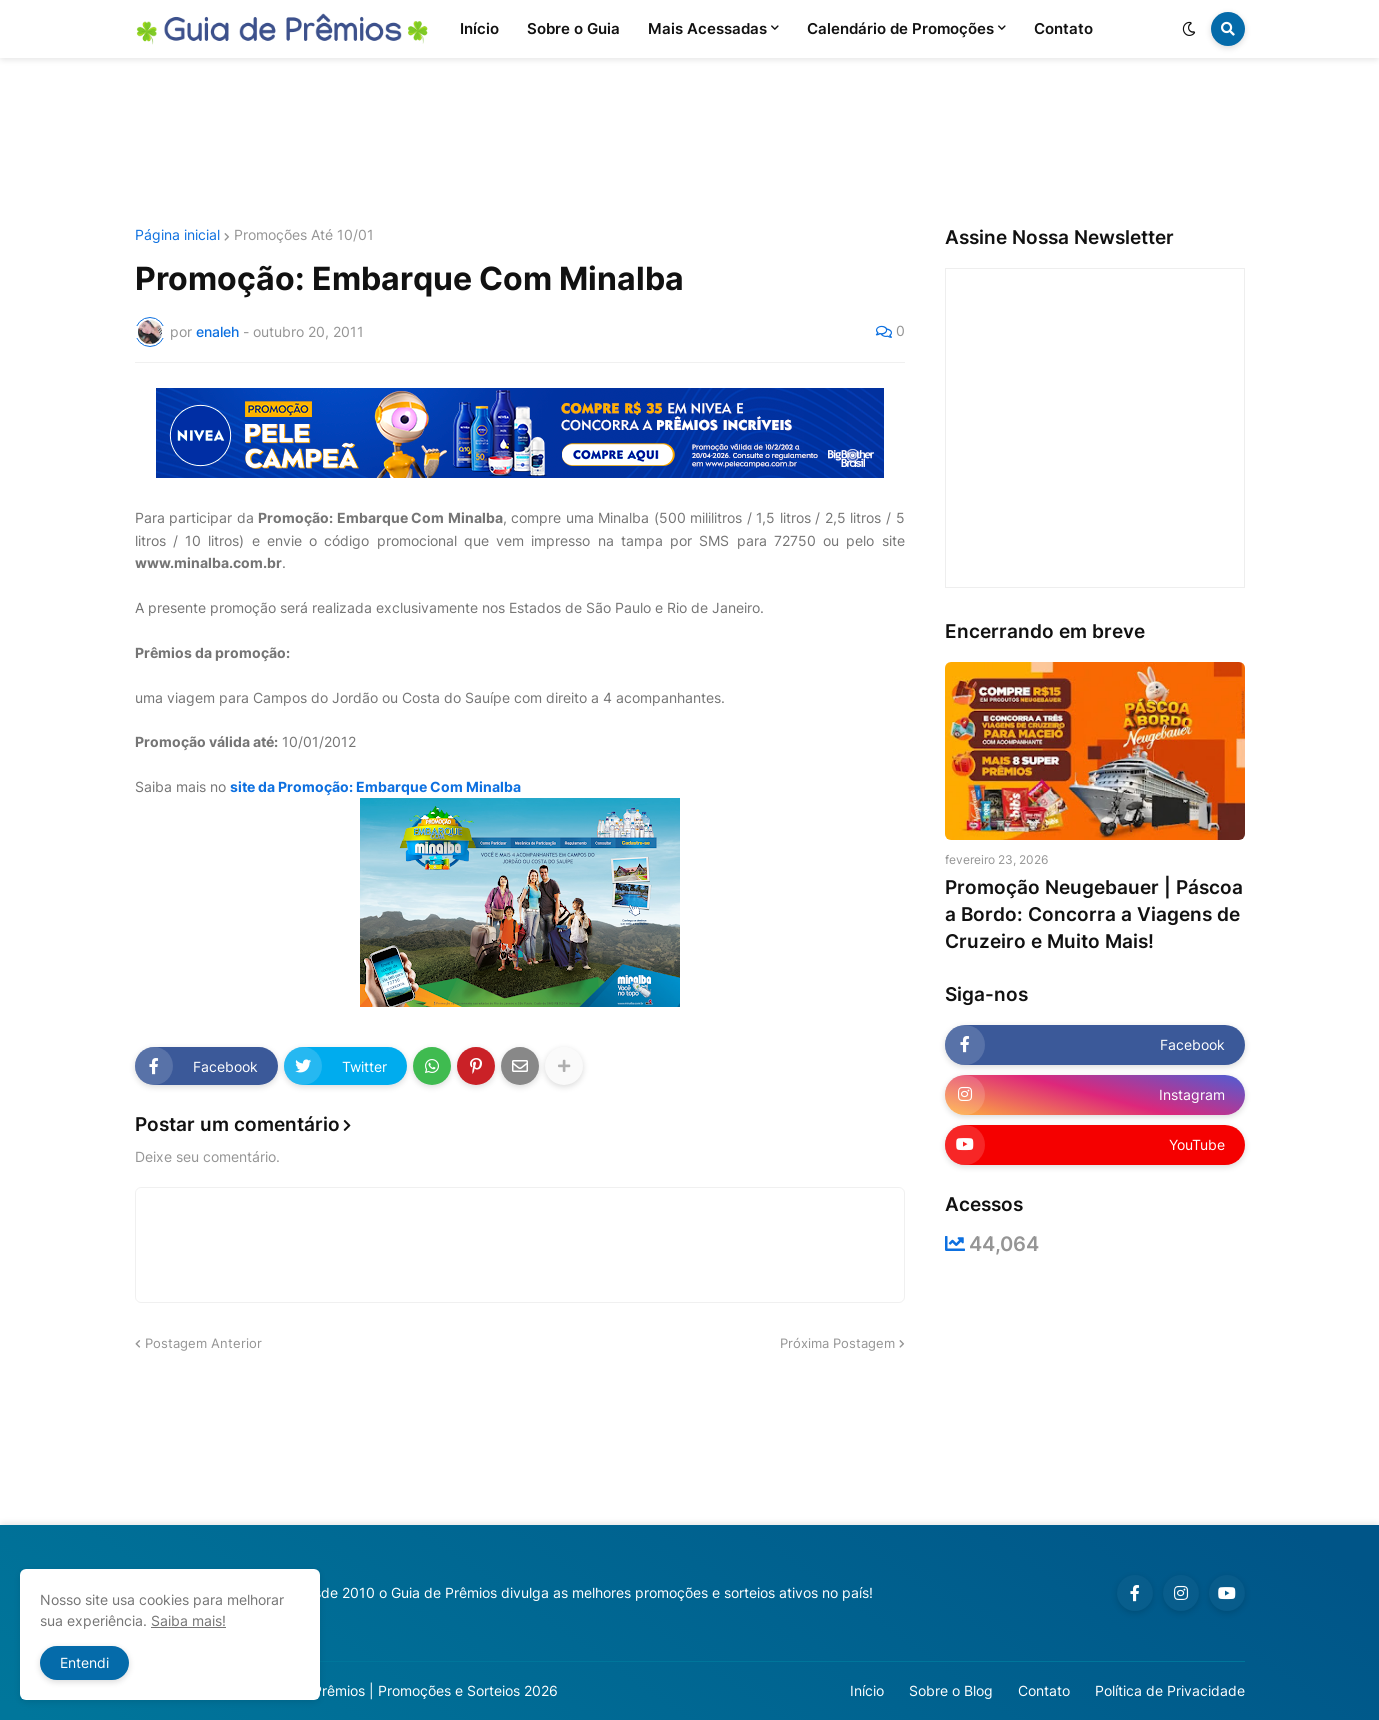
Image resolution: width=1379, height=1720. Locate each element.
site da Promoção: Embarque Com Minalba (375, 786)
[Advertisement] (690, 143)
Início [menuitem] (479, 28)
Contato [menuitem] (1063, 28)
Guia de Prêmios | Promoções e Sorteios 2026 (408, 1690)
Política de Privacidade (1170, 1690)
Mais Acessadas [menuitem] (707, 28)
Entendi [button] (84, 1662)
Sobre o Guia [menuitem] (573, 28)
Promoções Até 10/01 (304, 235)
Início (867, 1690)
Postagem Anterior (203, 1343)
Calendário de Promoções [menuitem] (900, 28)
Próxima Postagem (837, 1343)
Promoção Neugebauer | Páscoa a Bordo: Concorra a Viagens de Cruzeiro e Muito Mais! (1094, 914)
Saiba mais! (188, 1620)
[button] (1189, 29)
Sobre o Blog (951, 1690)
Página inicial (177, 235)
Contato (1044, 1690)
